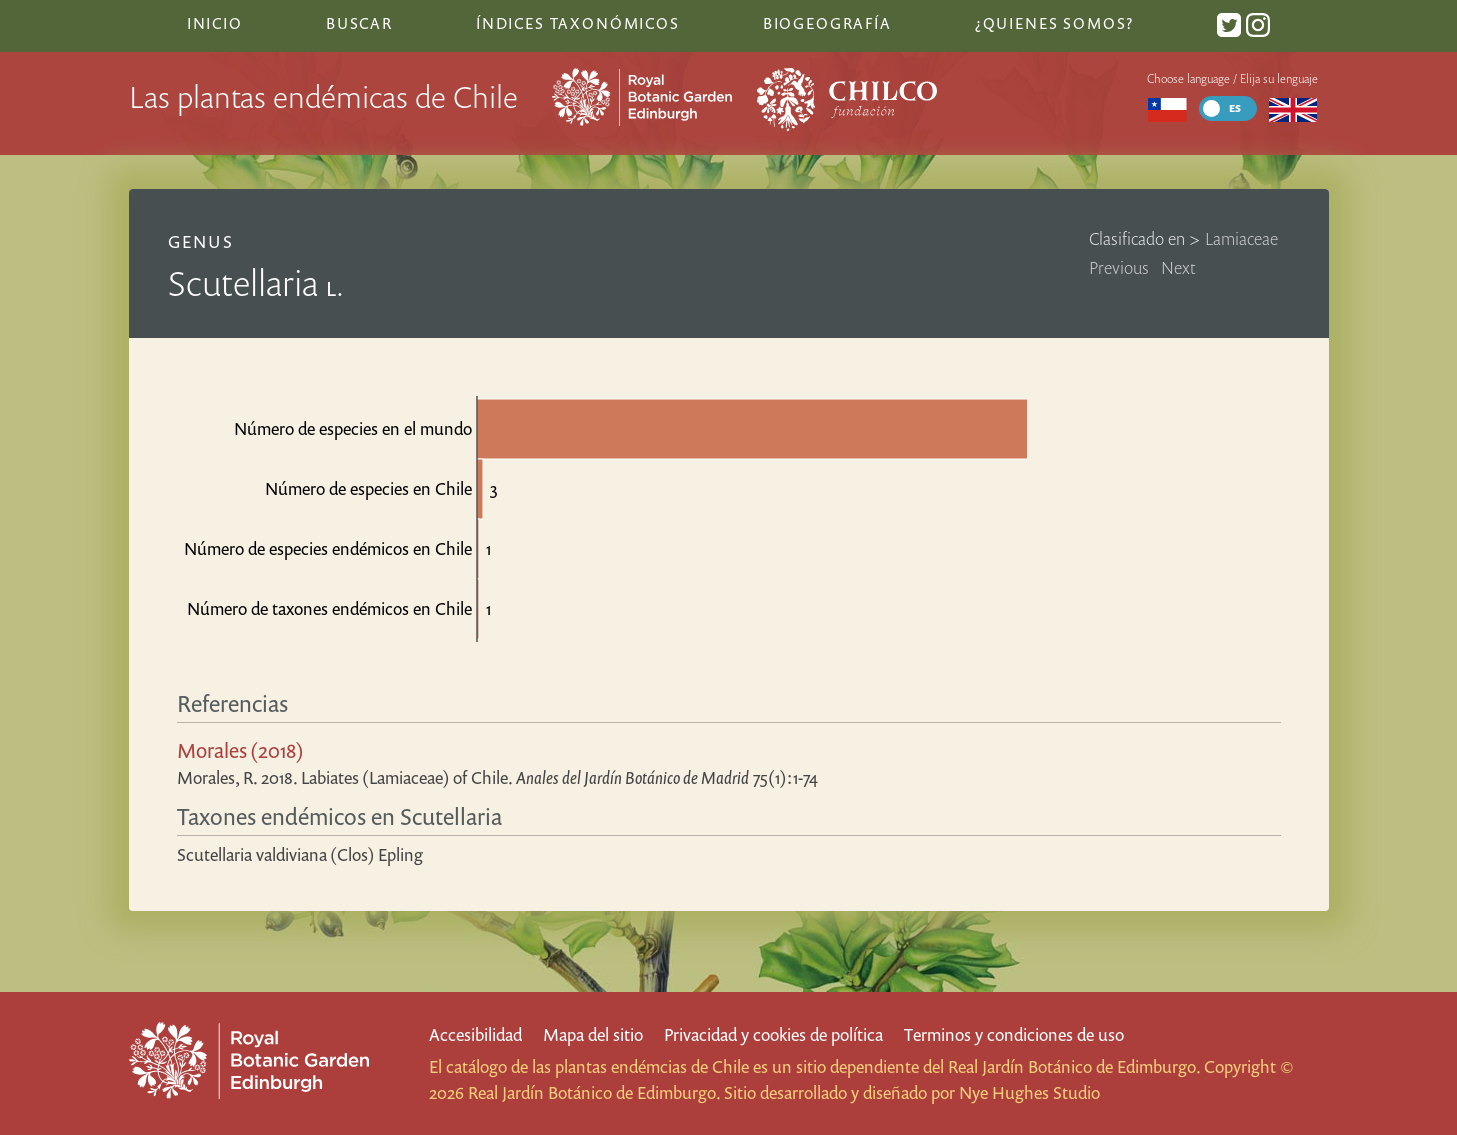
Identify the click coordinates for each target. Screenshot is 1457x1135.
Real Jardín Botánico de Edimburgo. (1074, 1066)
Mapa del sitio (593, 1034)
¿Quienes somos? (1054, 23)
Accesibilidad (475, 1034)
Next (1178, 267)
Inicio (215, 23)
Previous (1119, 267)
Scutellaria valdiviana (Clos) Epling (300, 854)
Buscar (359, 23)
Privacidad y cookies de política (773, 1034)
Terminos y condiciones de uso (1014, 1034)
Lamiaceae (1241, 238)
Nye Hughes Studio (1029, 1092)
